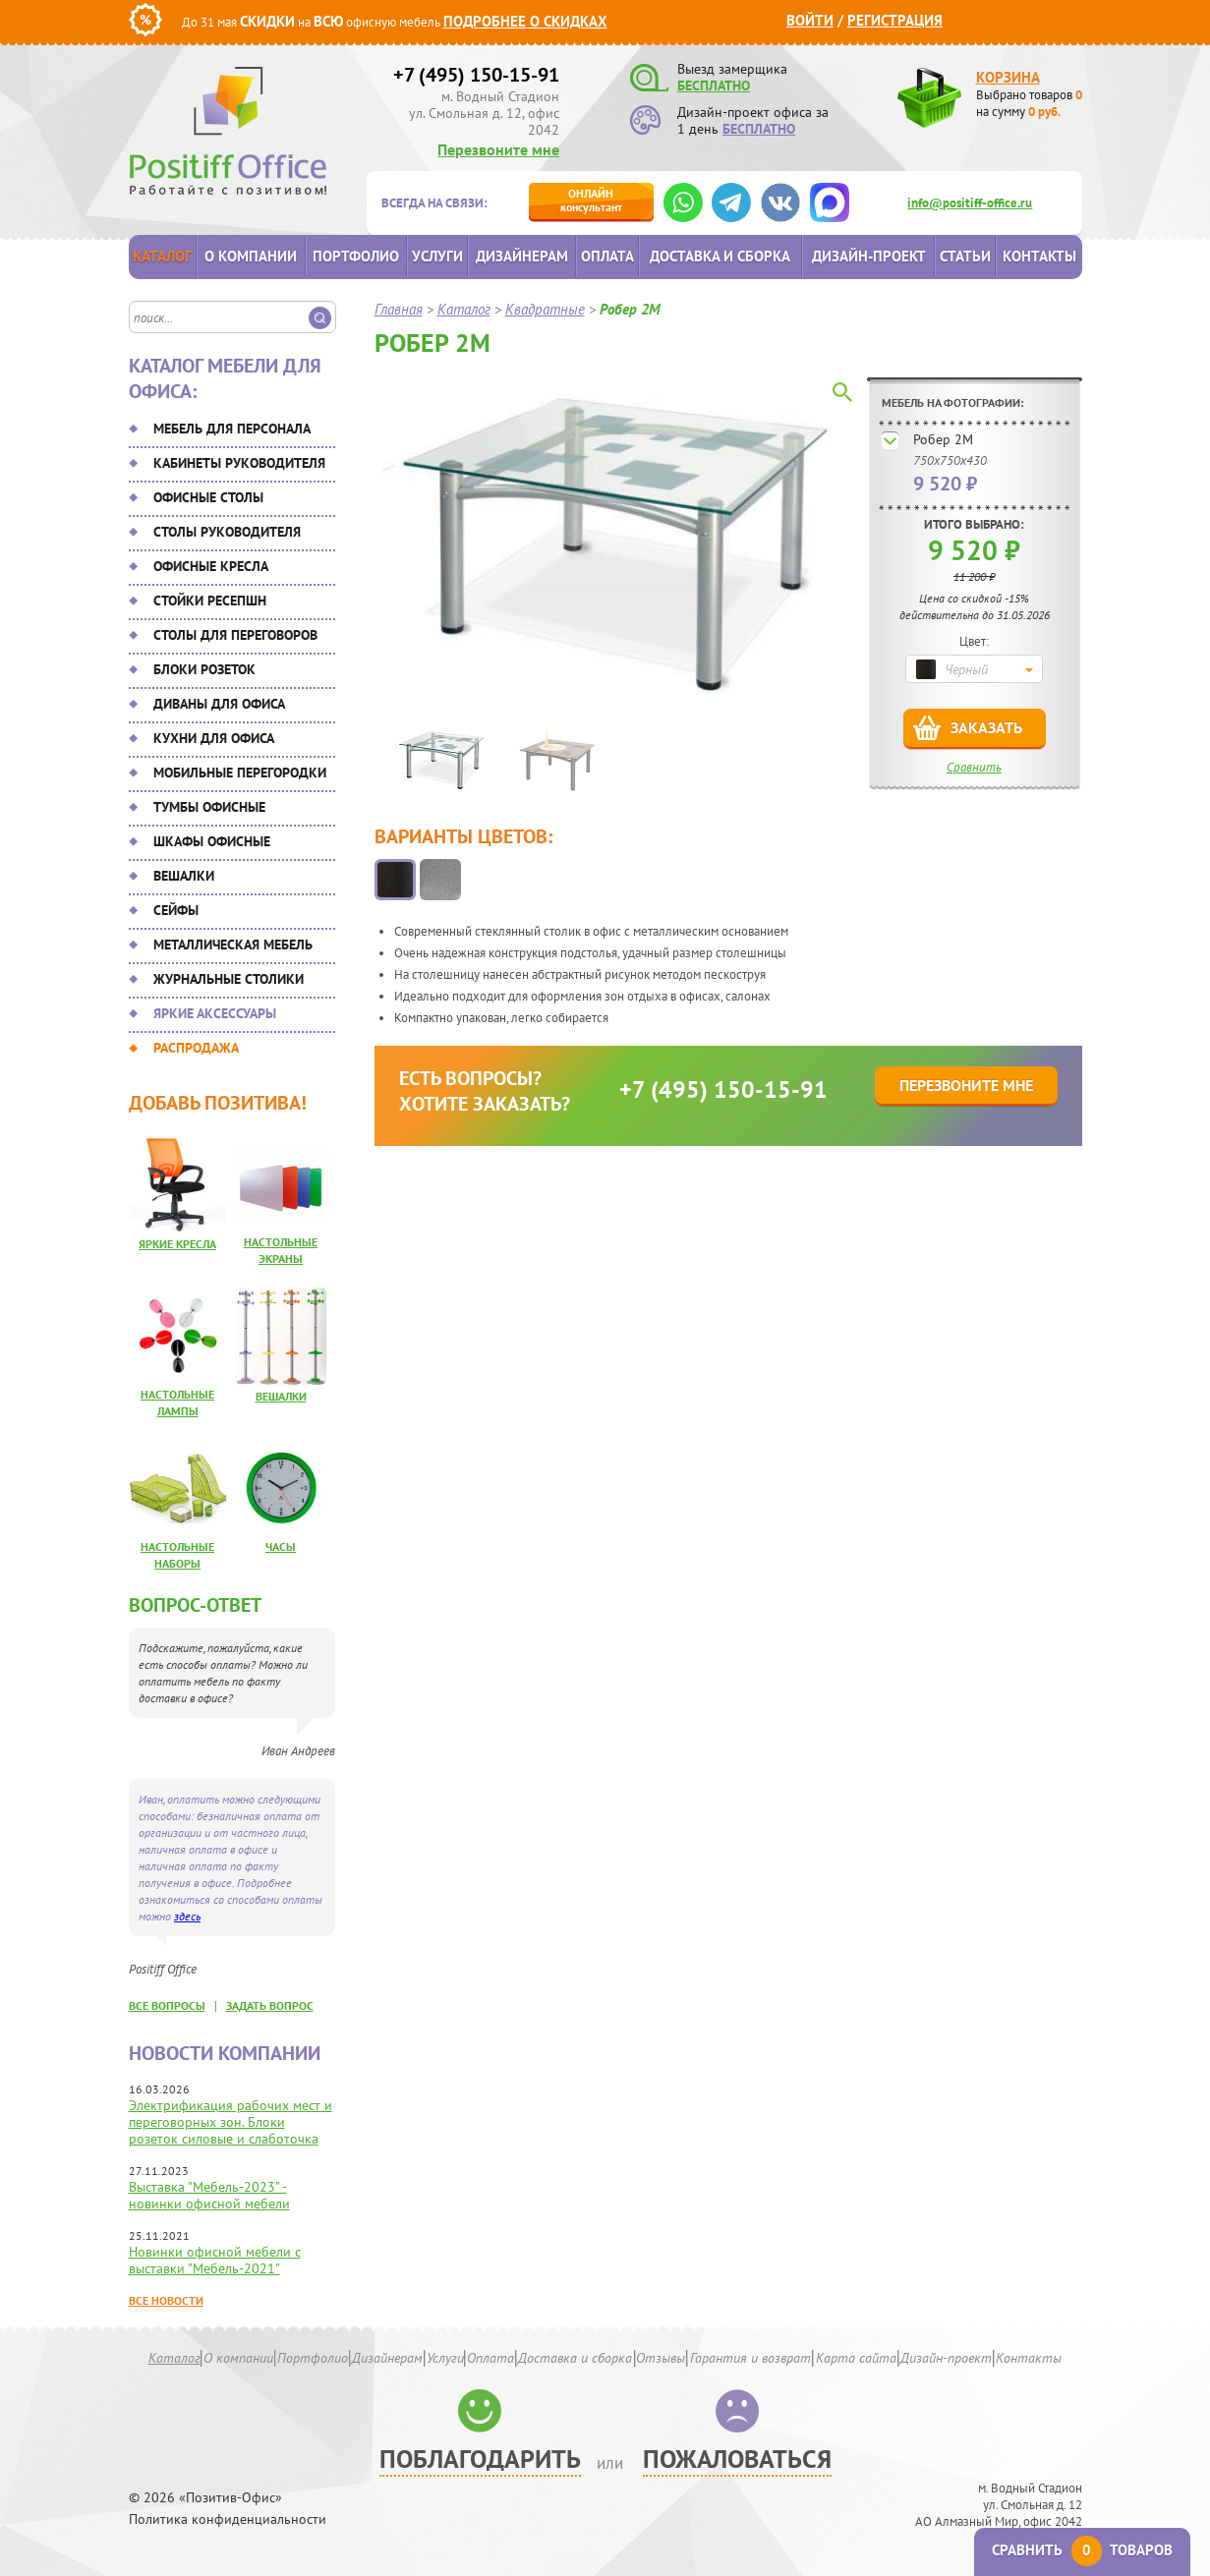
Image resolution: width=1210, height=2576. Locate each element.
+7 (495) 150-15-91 (476, 74)
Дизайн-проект (869, 256)
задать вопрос (270, 2005)
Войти (810, 20)
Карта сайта (856, 2358)
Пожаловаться (737, 2458)
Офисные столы (208, 497)
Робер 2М (943, 439)
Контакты (1039, 256)
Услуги (437, 256)
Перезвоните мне (498, 149)
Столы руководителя (227, 532)
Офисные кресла (210, 566)
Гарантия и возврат (750, 2358)
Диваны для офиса (219, 704)
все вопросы (167, 2005)
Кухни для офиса (213, 738)
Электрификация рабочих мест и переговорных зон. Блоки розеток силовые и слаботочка (230, 2121)
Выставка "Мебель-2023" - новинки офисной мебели (209, 2195)
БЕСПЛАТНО (713, 85)
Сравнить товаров (1082, 2550)
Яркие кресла (177, 1243)
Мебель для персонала (232, 428)
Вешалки (183, 876)
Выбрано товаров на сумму (1029, 103)
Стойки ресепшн (209, 600)
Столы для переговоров (235, 635)
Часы (280, 1546)
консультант (591, 200)
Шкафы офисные (211, 841)
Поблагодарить (480, 2458)
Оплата (607, 256)
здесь (187, 1916)
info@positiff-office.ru (969, 203)
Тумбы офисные (209, 807)
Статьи (965, 256)
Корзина (1008, 77)
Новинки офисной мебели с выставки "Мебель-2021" (215, 2260)
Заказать (986, 727)
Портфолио (356, 256)
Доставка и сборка (720, 256)
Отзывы (660, 2358)
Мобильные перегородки (239, 772)
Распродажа (196, 1048)
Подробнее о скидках (525, 21)
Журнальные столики (228, 979)
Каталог (162, 256)
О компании (250, 256)
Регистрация (895, 20)
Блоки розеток (204, 669)
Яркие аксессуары (214, 1013)
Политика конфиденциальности (227, 2519)
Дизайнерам (522, 256)
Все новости (166, 2300)
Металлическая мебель (233, 944)
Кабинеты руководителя (239, 463)
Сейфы (176, 910)
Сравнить (974, 767)
